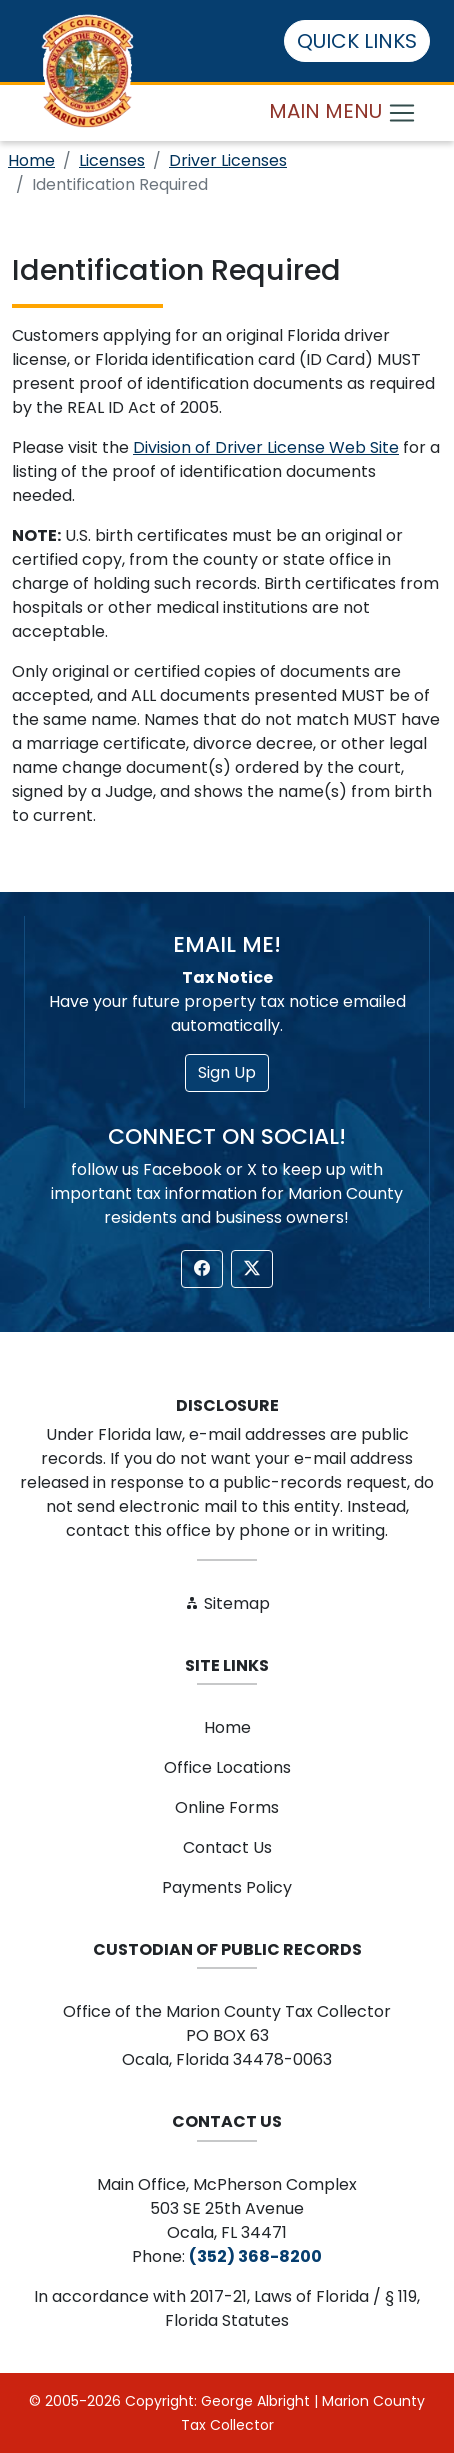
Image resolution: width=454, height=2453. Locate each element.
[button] (202, 1269)
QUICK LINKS (357, 41)
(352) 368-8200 (255, 2256)
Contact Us (227, 1847)
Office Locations (227, 1767)
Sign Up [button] (227, 1072)
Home (31, 160)
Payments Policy (227, 1887)
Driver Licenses (228, 160)
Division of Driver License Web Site (266, 447)
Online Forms (227, 1807)
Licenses (112, 160)
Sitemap (227, 1603)
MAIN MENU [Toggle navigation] (343, 112)
